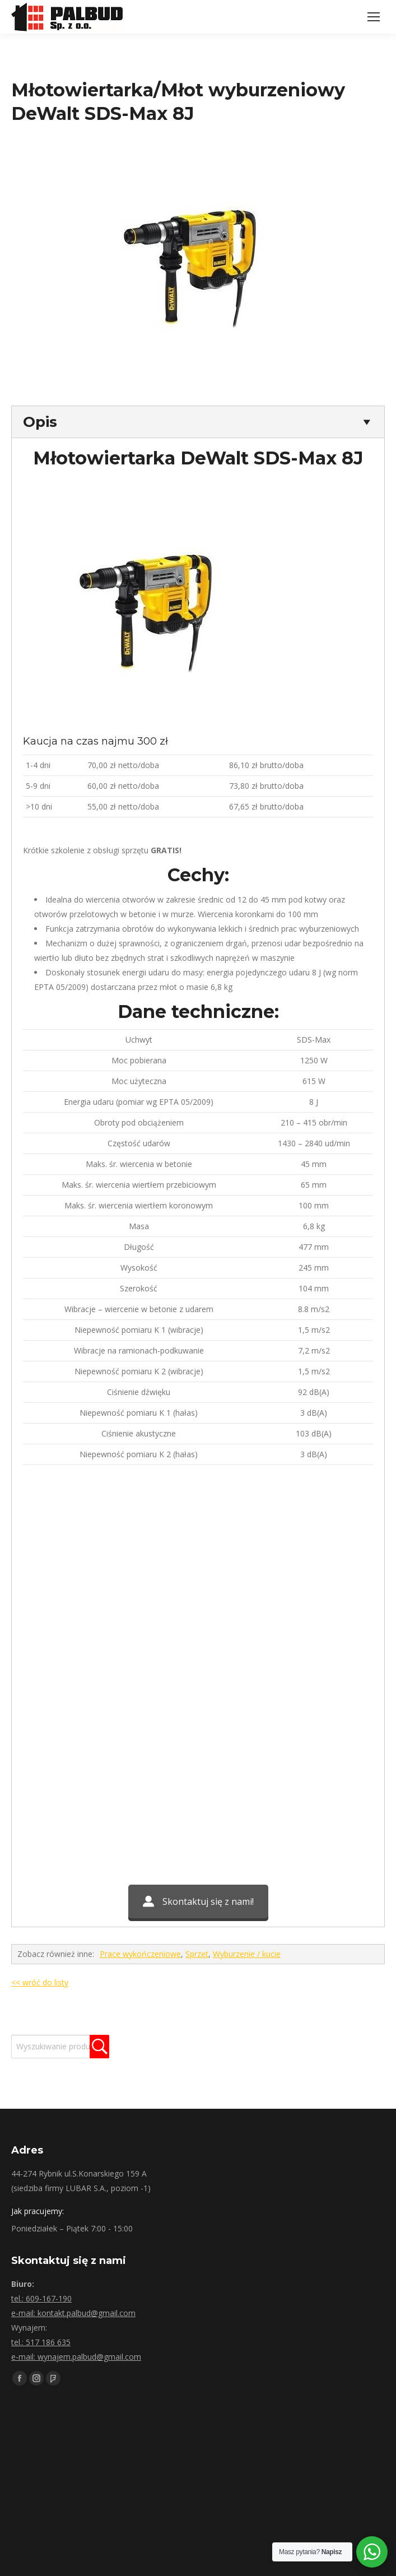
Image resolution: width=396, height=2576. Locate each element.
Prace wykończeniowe (140, 1954)
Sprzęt (196, 1954)
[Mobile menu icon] (373, 17)
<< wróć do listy (39, 1982)
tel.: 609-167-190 (41, 2298)
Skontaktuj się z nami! (198, 1901)
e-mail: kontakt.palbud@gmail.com (73, 2313)
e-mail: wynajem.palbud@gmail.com (76, 2356)
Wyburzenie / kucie (247, 1954)
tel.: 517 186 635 (41, 2342)
